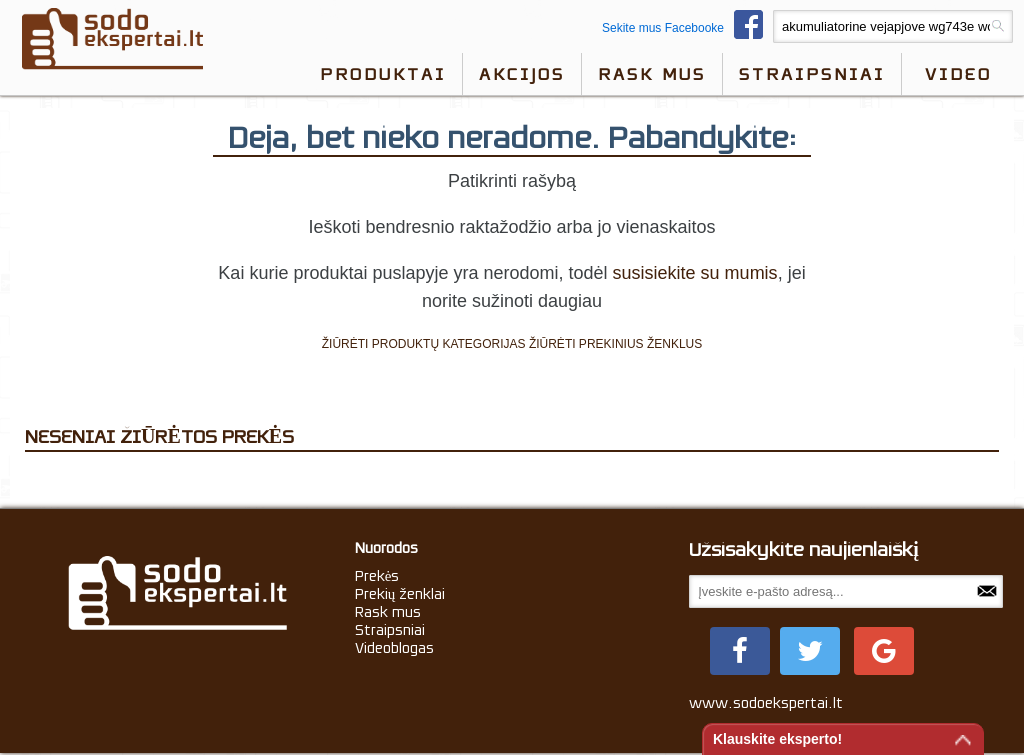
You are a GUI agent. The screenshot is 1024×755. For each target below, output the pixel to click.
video (958, 74)
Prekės (377, 576)
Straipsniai (812, 74)
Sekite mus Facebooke (687, 28)
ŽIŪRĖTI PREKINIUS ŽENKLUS (615, 344)
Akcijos (522, 74)
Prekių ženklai (400, 594)
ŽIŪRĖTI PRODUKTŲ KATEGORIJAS (424, 344)
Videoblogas (394, 648)
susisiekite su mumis (695, 273)
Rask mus (652, 74)
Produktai (383, 74)
